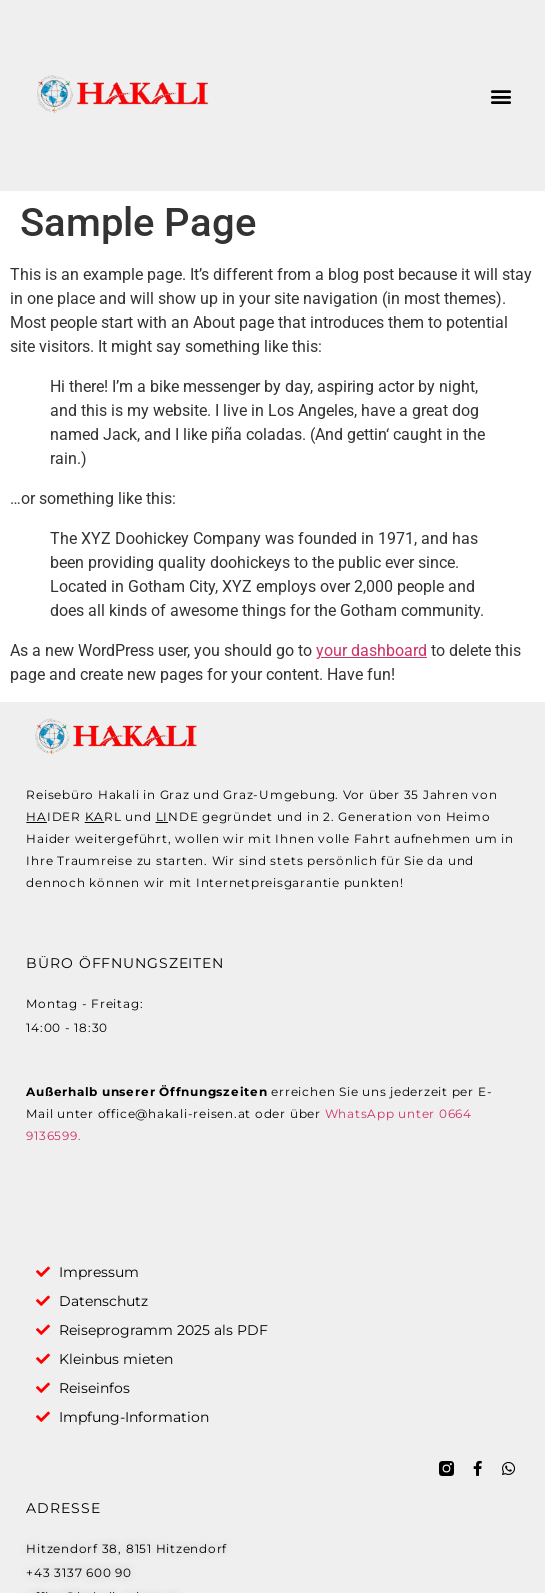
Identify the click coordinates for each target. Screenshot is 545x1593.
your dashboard (371, 650)
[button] (501, 95)
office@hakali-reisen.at (174, 1113)
